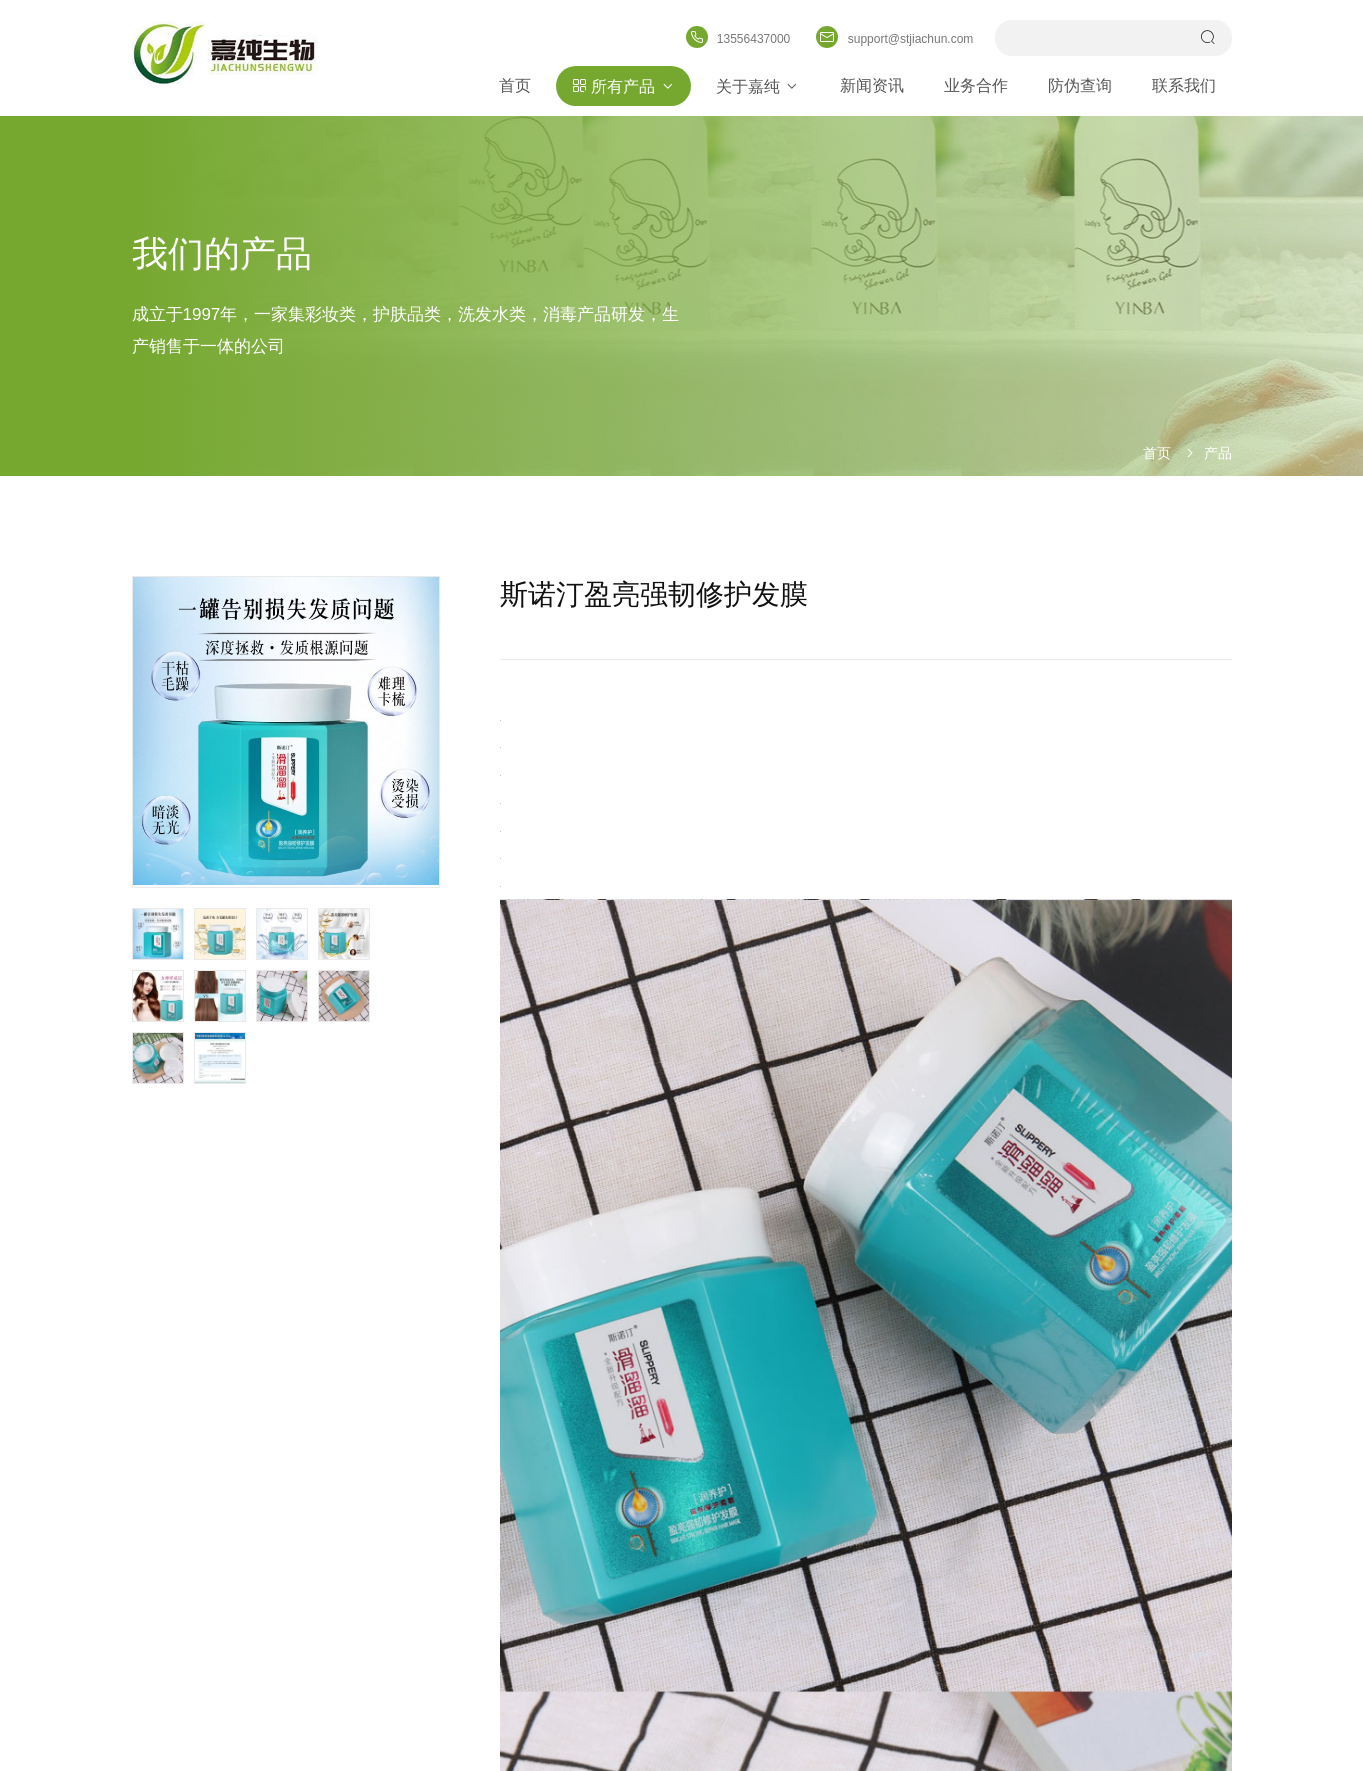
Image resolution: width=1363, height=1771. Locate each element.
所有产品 (623, 86)
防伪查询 (1081, 85)
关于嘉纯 (758, 86)
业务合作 (977, 85)
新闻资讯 (873, 85)
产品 (1218, 453)
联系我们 (1185, 85)
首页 (515, 85)
